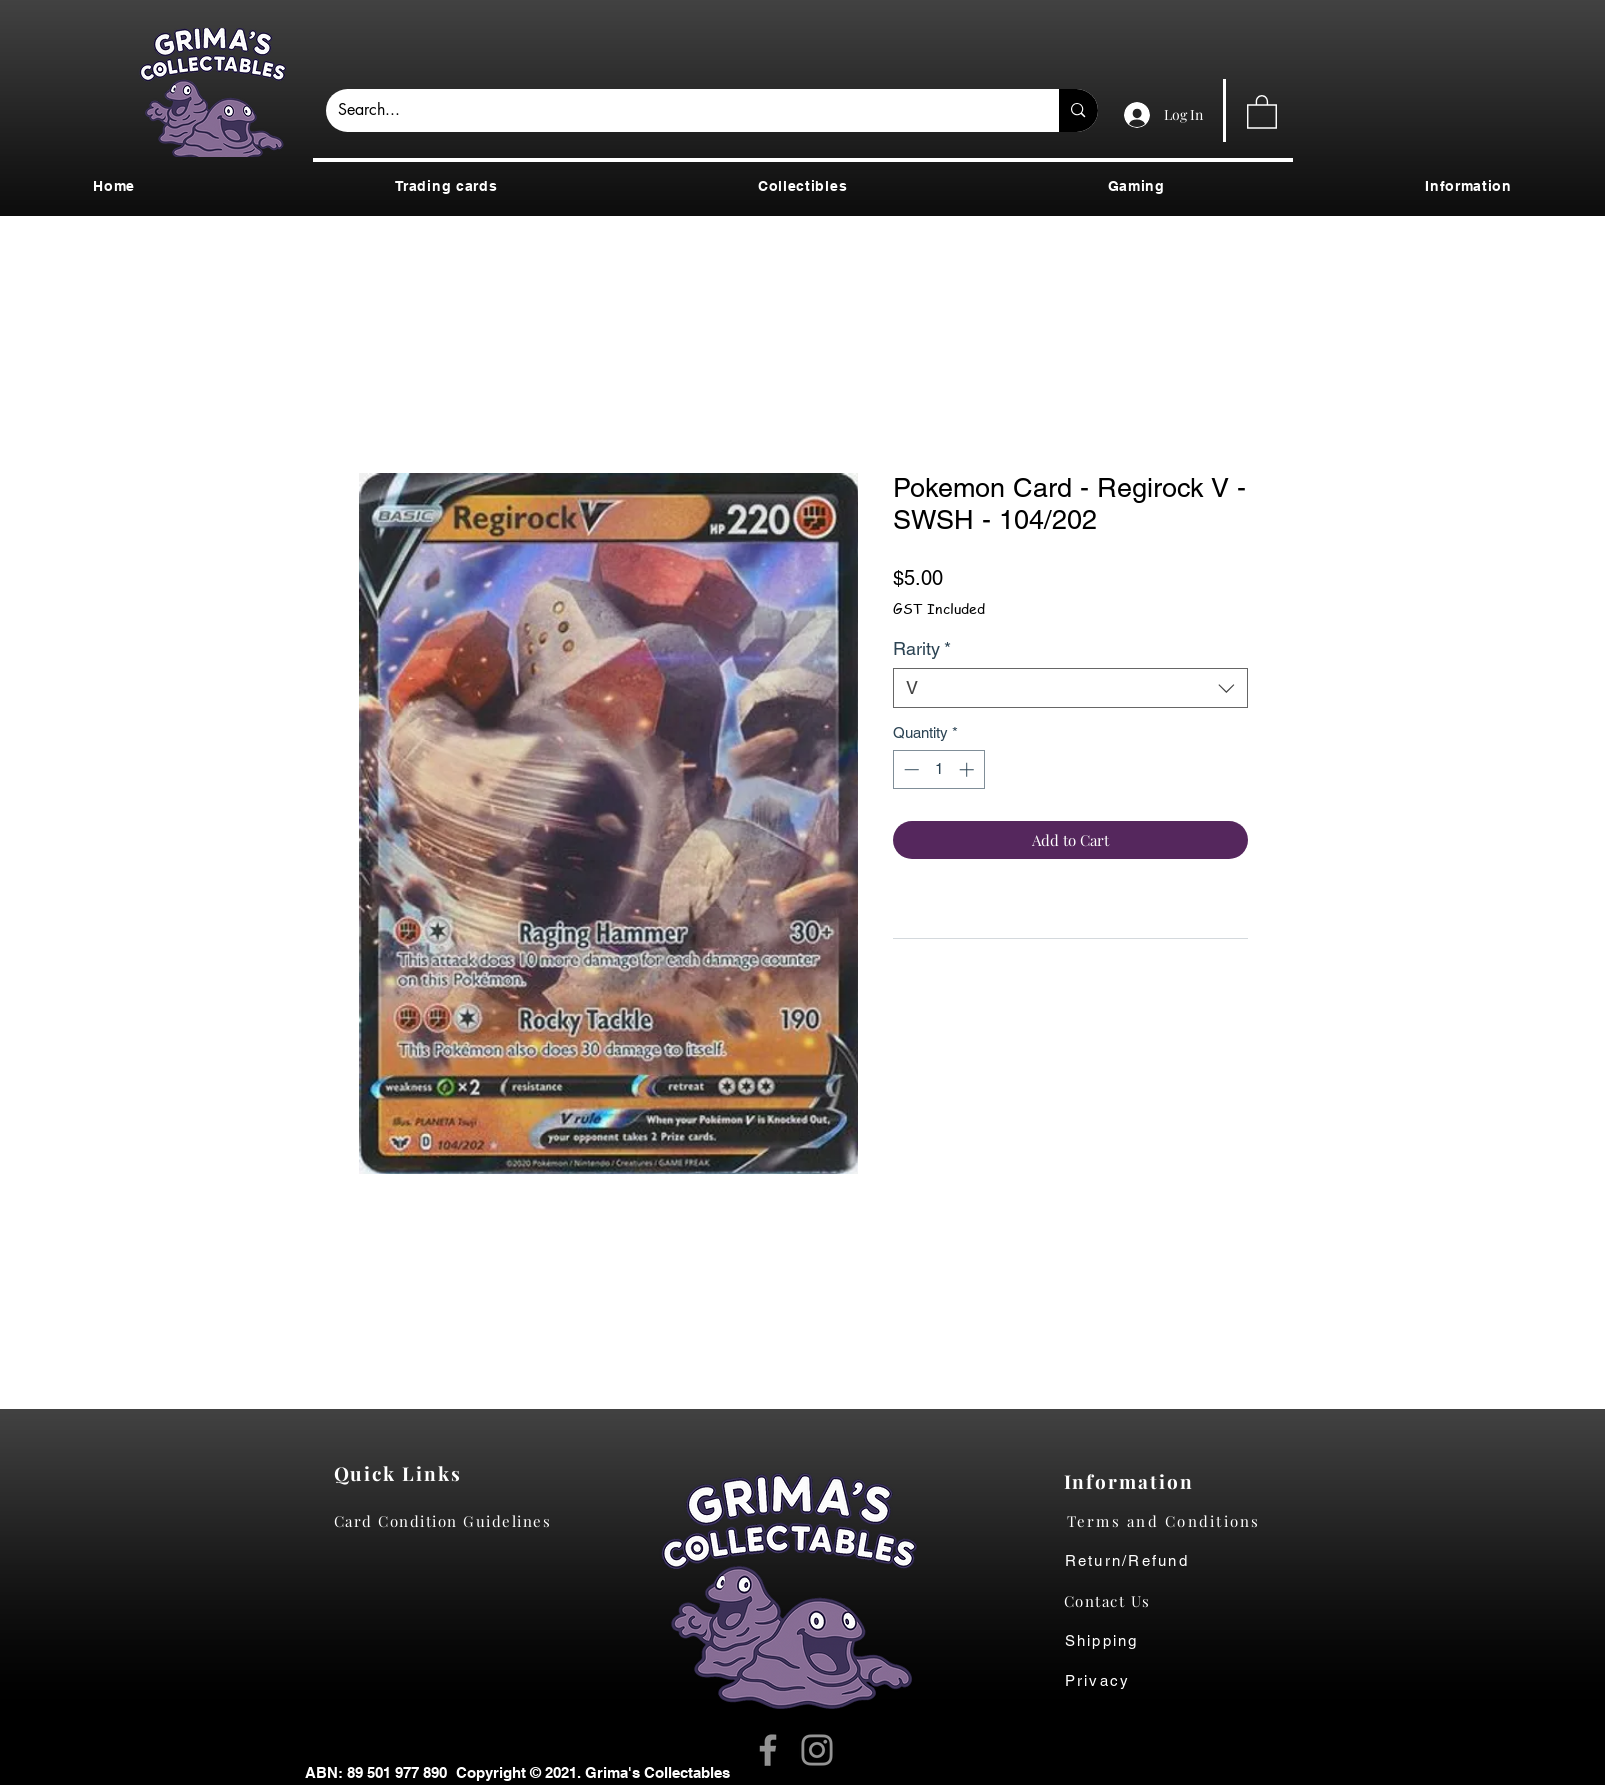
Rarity (922, 648)
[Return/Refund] (1179, 1561)
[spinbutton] (938, 769)
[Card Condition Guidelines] (449, 1521)
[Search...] (678, 110)
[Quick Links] (403, 1473)
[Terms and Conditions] (1179, 1521)
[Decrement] (909, 769)
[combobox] (1070, 688)
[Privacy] (1117, 1681)
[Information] (1133, 1481)
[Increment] (968, 769)
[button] (1262, 111)
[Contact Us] (1117, 1601)
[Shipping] (1112, 1641)
